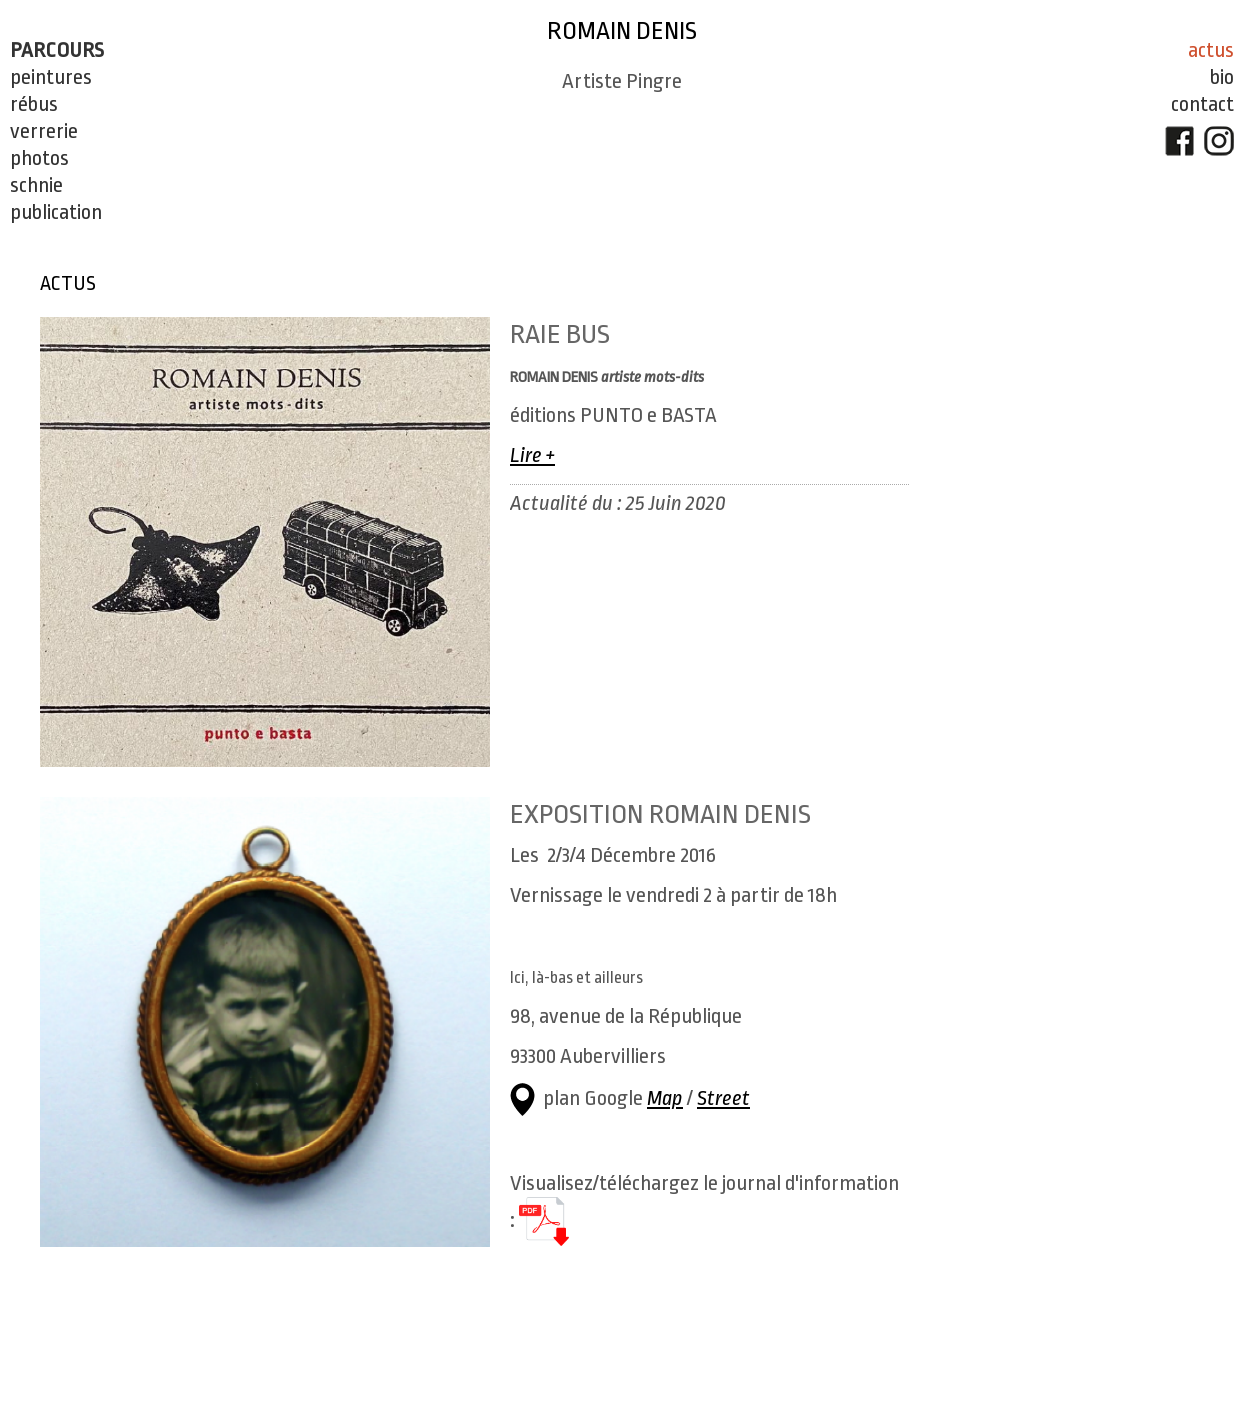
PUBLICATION (56, 212)
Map (665, 1098)
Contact (1167, 104)
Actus (1176, 50)
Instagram (1184, 141)
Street (723, 1098)
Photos (39, 158)
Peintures (51, 77)
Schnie (36, 185)
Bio (1187, 77)
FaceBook (1145, 141)
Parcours (57, 50)
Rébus (34, 104)
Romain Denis (605, 31)
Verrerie (44, 131)
